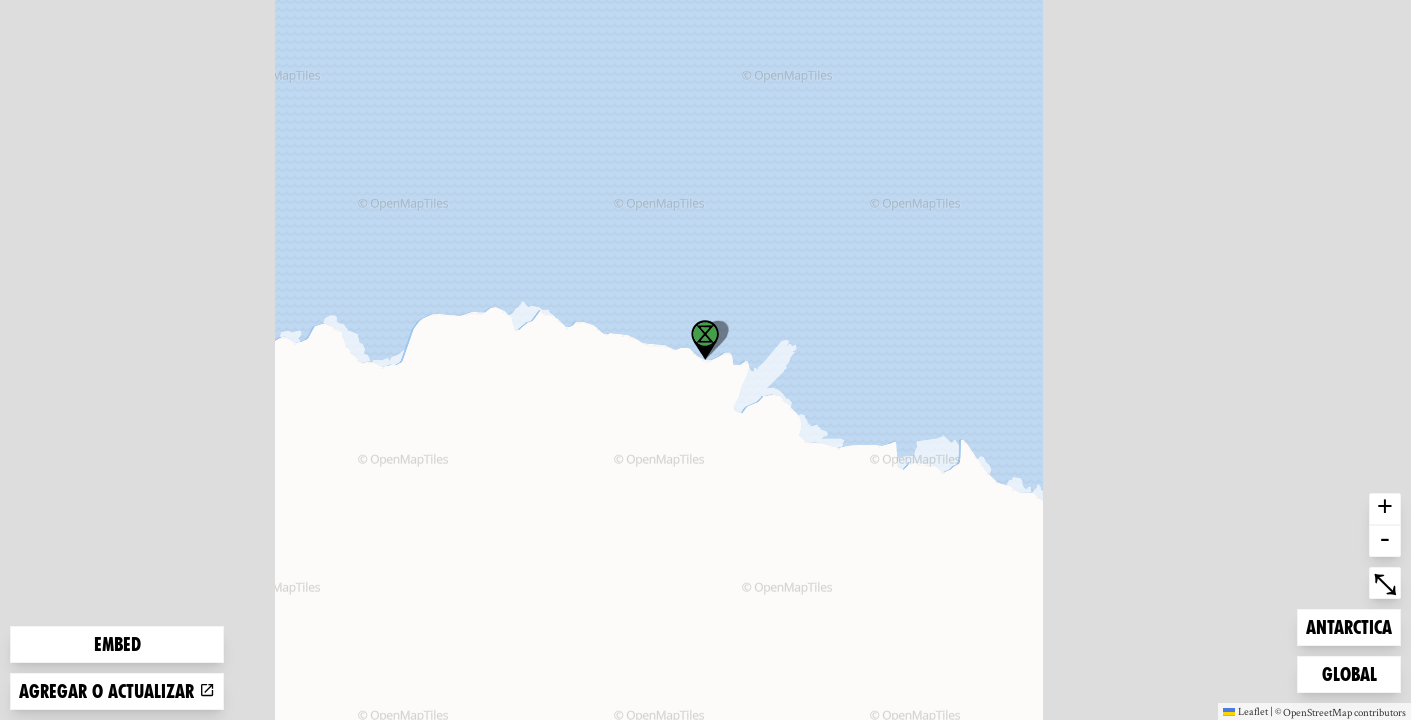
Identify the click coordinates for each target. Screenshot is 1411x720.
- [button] (1385, 541)
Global (1354, 672)
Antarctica (1348, 625)
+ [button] (1385, 509)
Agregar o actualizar (117, 691)
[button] (705, 340)
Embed (117, 644)
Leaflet (1245, 711)
